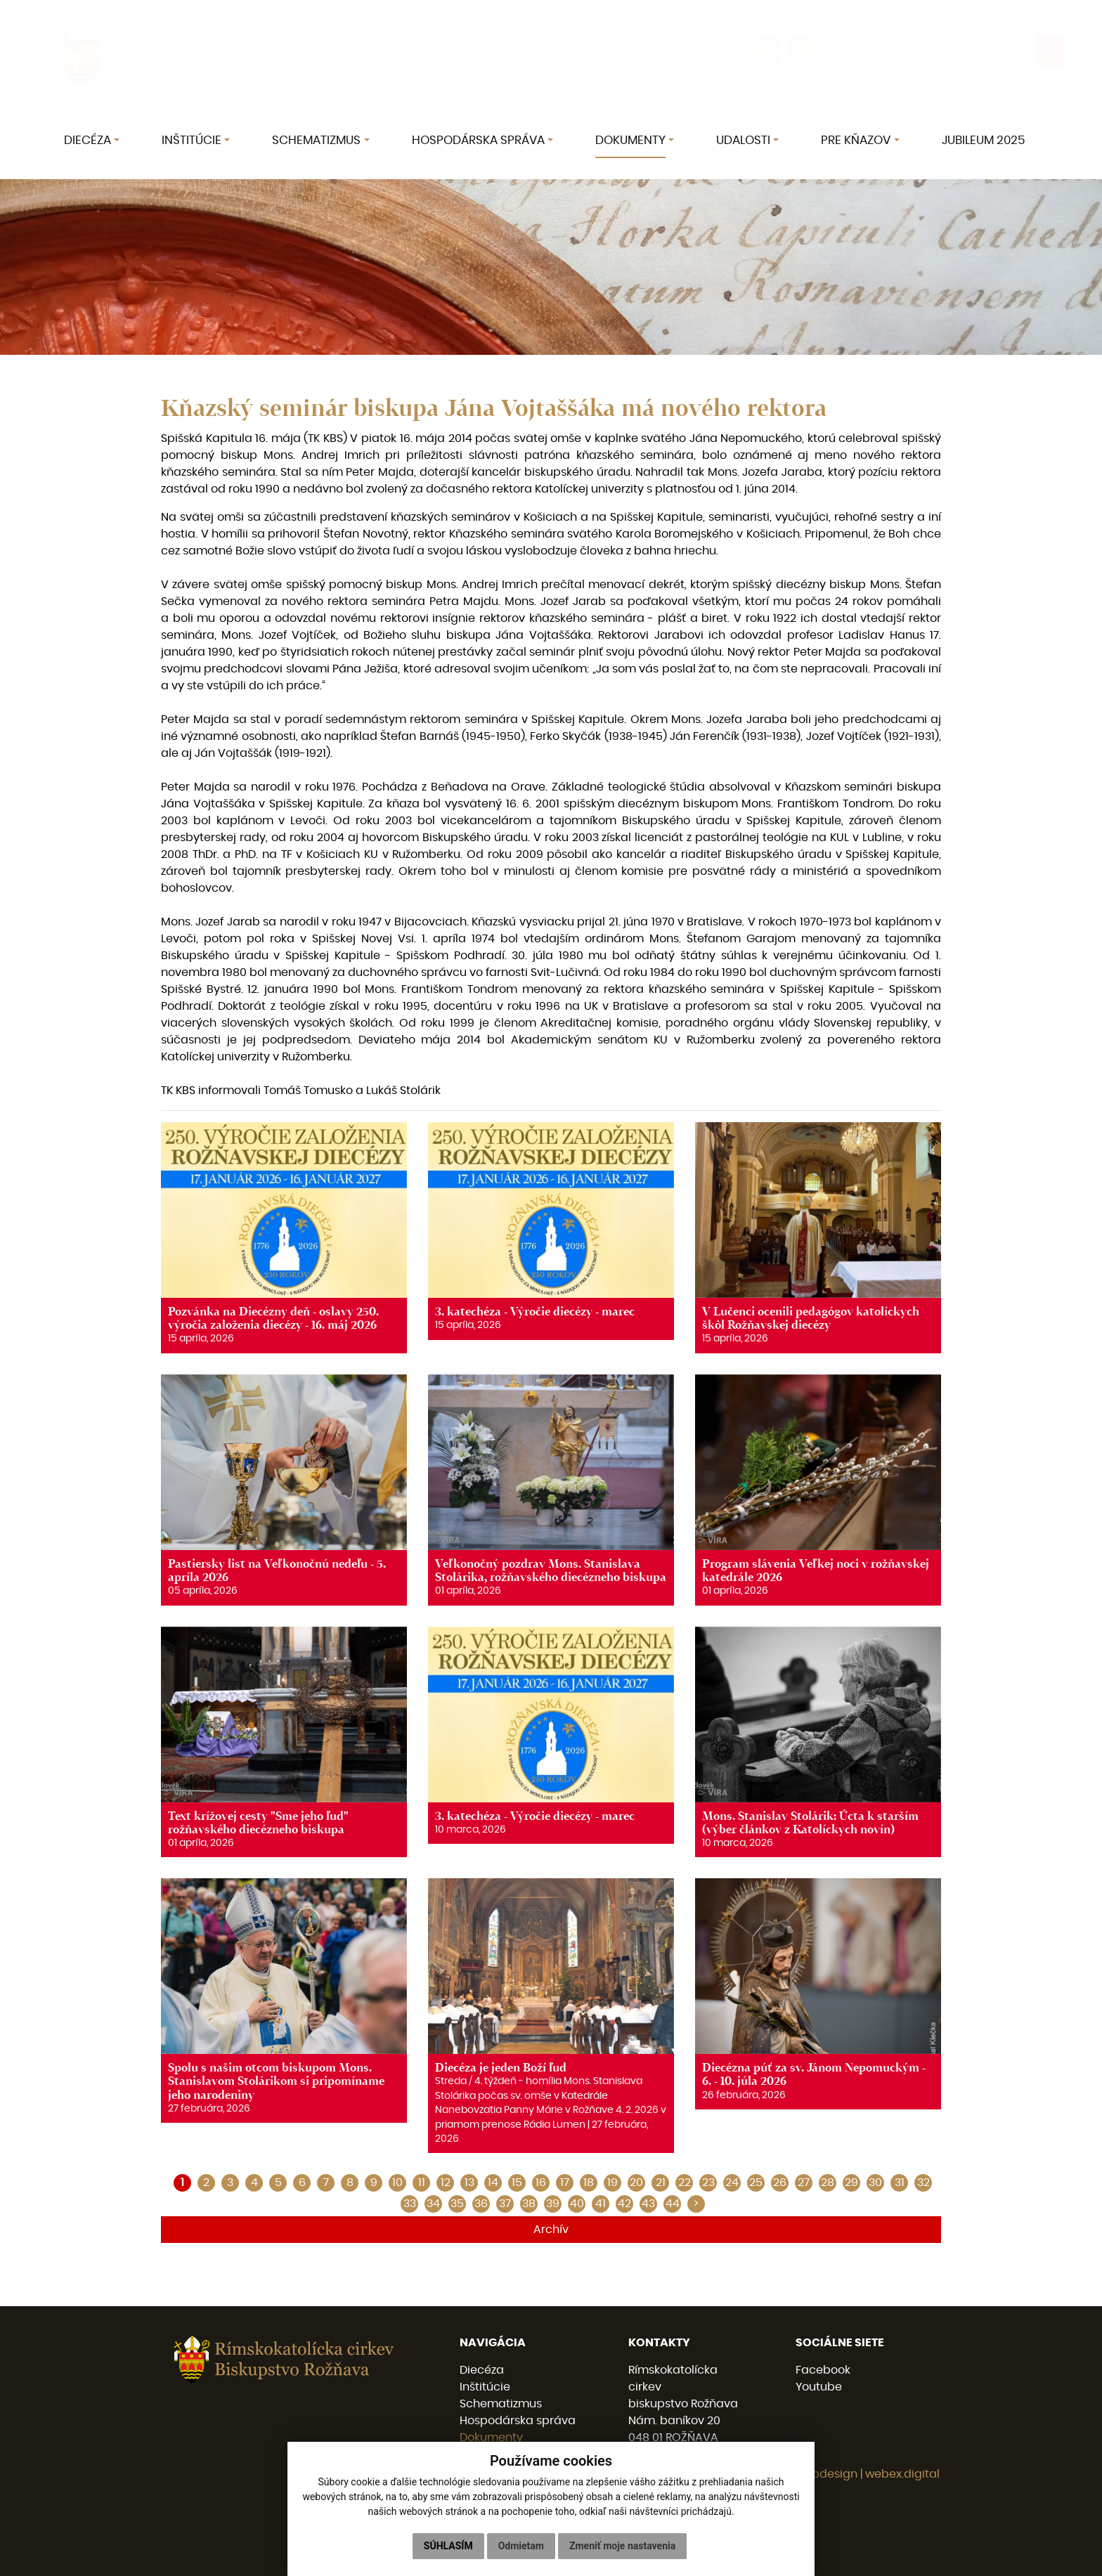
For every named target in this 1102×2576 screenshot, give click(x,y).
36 (481, 2203)
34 (433, 2203)
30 (875, 2182)
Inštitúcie (485, 2387)
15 (517, 2182)
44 (673, 2203)
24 (732, 2182)
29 (851, 2182)
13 (469, 2182)
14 (493, 2182)
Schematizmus (501, 2403)
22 (684, 2182)
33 (409, 2203)
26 (779, 2182)
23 (708, 2182)
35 (457, 2203)
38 (529, 2203)
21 (661, 2182)
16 (541, 2182)
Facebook (823, 2370)
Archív (551, 2229)
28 (827, 2182)
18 (588, 2182)
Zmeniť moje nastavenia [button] (622, 2545)
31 (900, 2182)
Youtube (819, 2387)
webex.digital (902, 2474)
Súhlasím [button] (448, 2545)
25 (756, 2182)
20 (636, 2182)
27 (804, 2182)
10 (397, 2182)
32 (923, 2182)
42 (624, 2203)
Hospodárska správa (518, 2420)
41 (600, 2203)
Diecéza (482, 2370)
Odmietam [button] (521, 2545)
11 (421, 2182)
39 (552, 2203)
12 (445, 2182)
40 (577, 2203)
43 (648, 2203)
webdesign (826, 2474)
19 (612, 2182)
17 (564, 2182)
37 (505, 2203)
